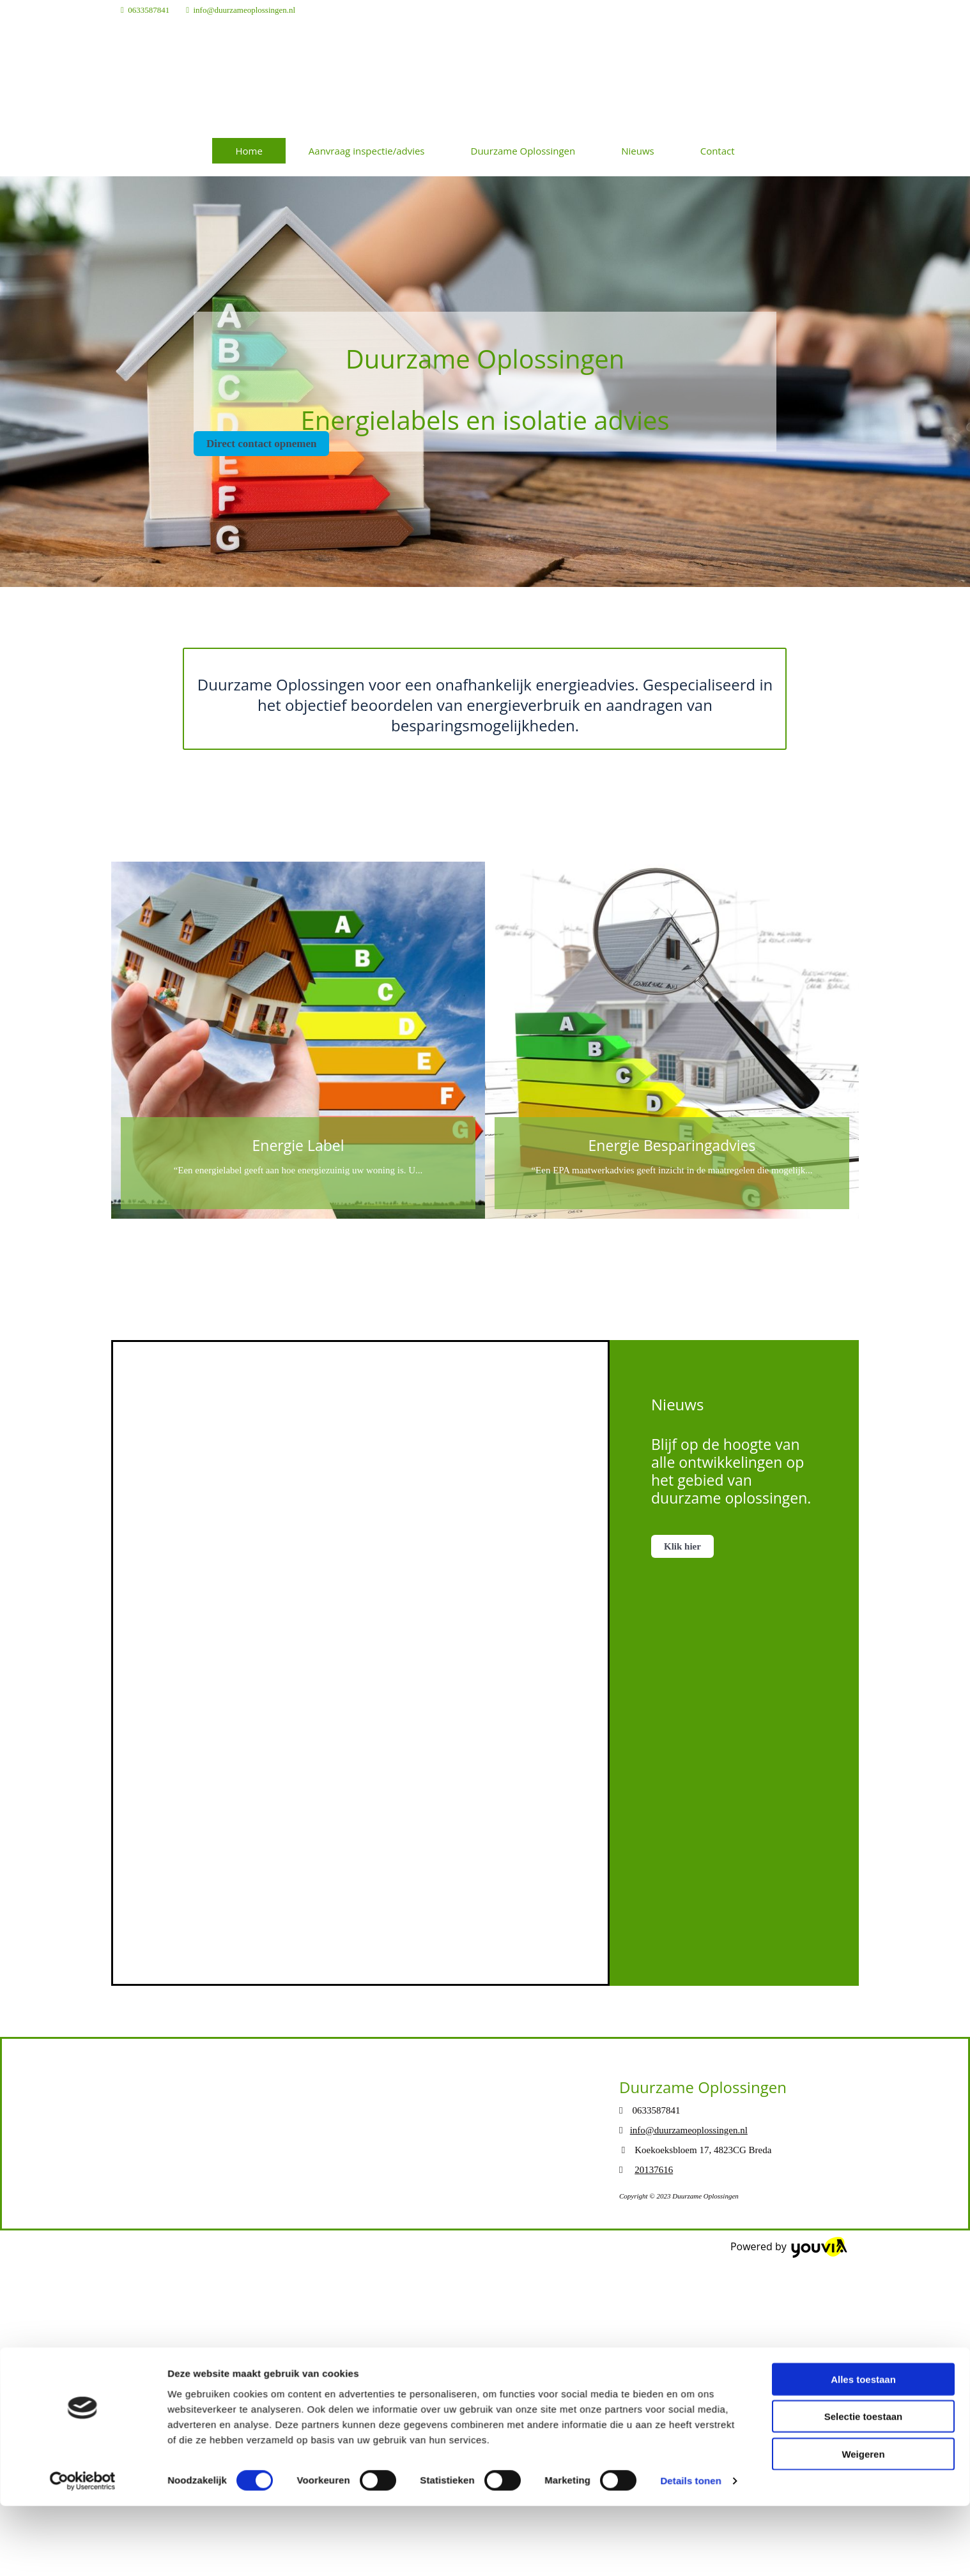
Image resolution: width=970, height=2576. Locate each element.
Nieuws (637, 150)
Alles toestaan (863, 2119)
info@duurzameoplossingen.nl (245, 10)
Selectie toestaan (863, 2156)
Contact (717, 150)
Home (248, 150)
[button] (261, 443)
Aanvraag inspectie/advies (367, 150)
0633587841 (148, 10)
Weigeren (863, 2193)
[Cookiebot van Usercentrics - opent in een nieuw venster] (83, 2221)
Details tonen (690, 2221)
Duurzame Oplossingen (523, 150)
